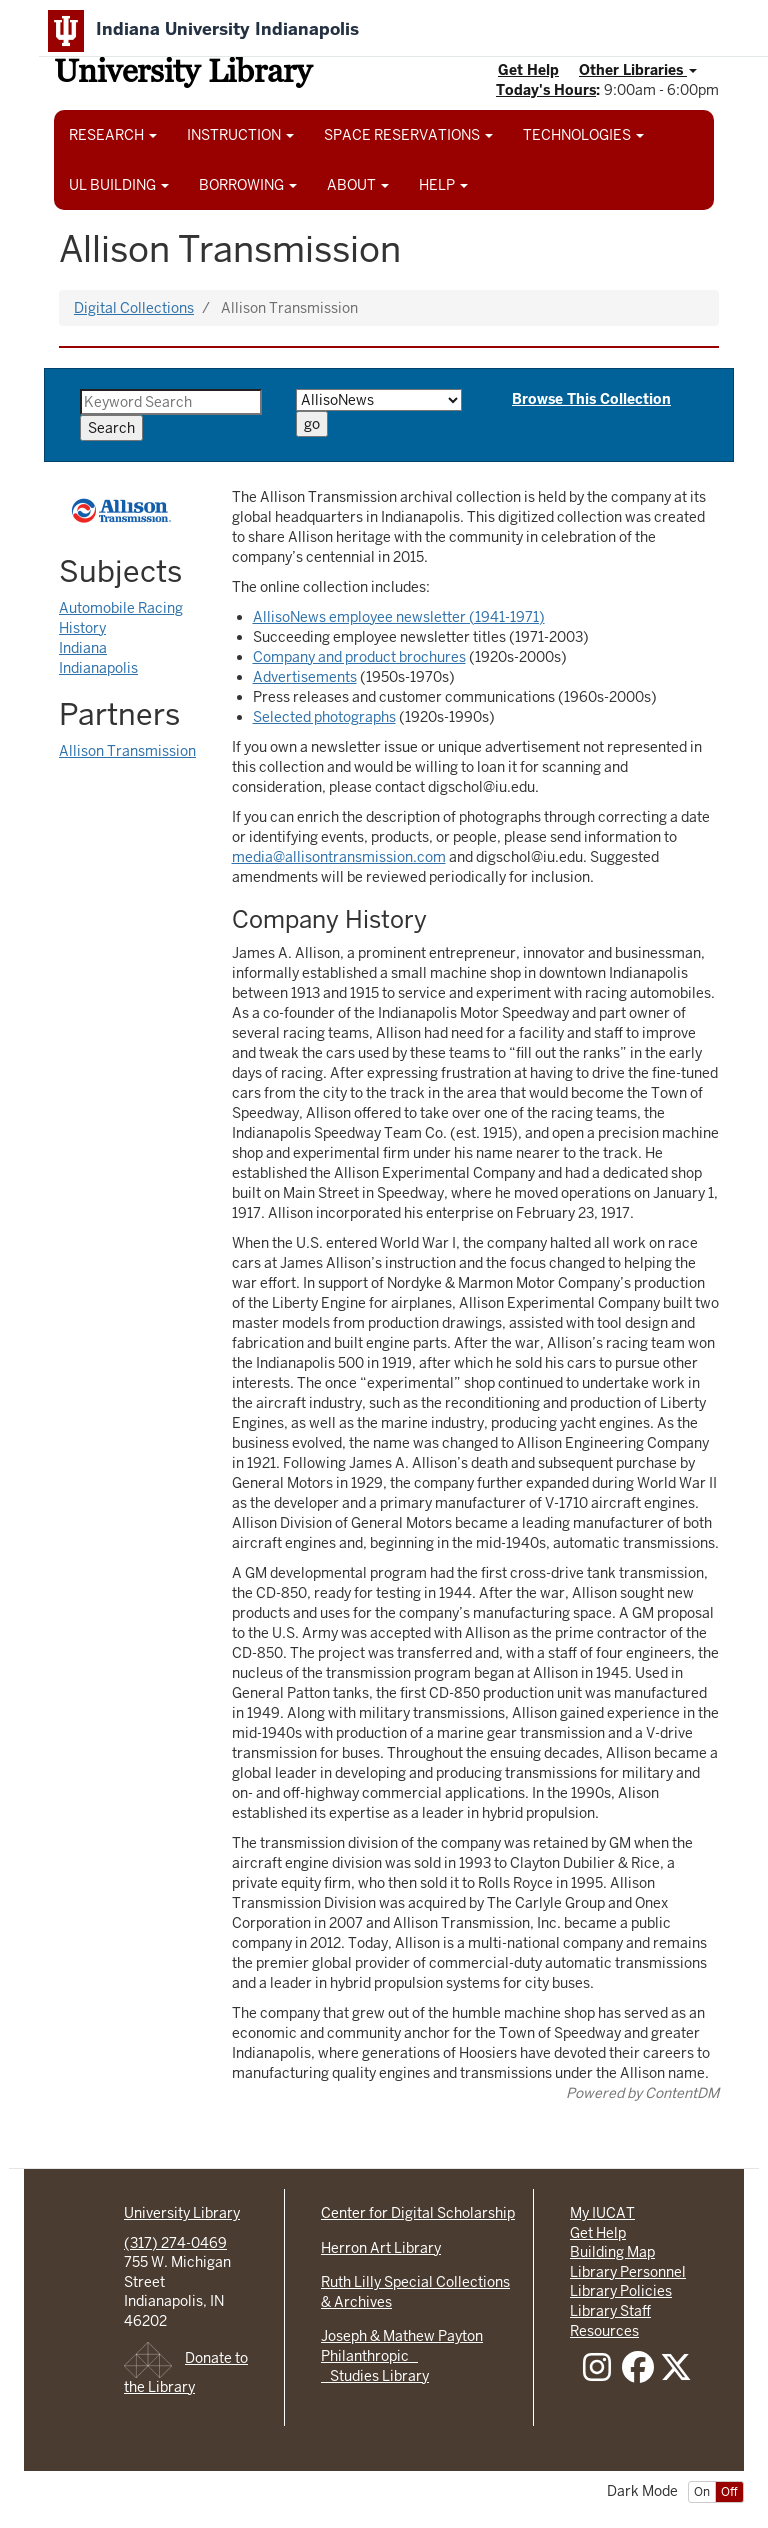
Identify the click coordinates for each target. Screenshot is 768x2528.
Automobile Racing (121, 608)
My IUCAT (602, 2213)
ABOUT (358, 185)
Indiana (83, 648)
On (702, 2492)
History (82, 628)
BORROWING (248, 185)
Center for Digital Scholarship (418, 2213)
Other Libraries (638, 70)
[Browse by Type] (379, 400)
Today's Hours (546, 90)
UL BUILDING (119, 185)
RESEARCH (113, 135)
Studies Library (375, 2376)
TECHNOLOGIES (583, 135)
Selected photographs (324, 717)
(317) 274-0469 (175, 2243)
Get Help (528, 70)
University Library (183, 74)
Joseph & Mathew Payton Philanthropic (402, 2346)
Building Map (612, 2252)
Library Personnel (628, 2272)
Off (729, 2492)
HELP (443, 185)
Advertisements (305, 677)
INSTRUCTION (240, 135)
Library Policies (621, 2291)
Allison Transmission (127, 751)
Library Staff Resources (610, 2321)
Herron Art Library (381, 2248)
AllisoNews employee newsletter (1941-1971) (399, 617)
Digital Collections (134, 308)
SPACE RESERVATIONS (408, 135)
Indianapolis (98, 668)
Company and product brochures (359, 657)
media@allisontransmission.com (339, 857)
